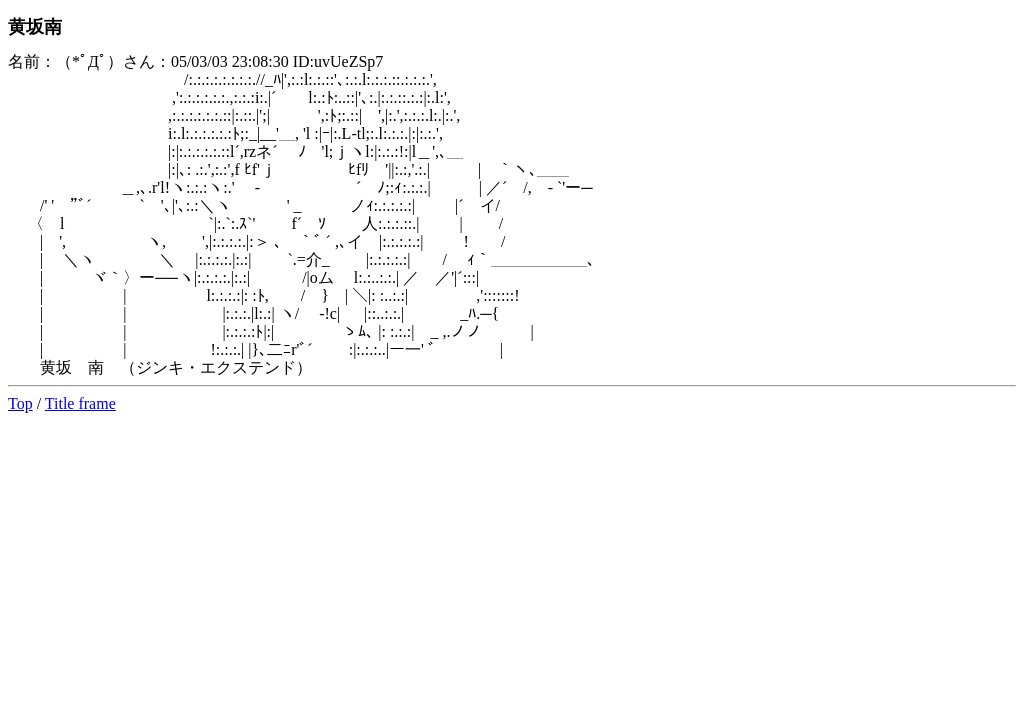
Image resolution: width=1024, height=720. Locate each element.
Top (20, 403)
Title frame (80, 403)
